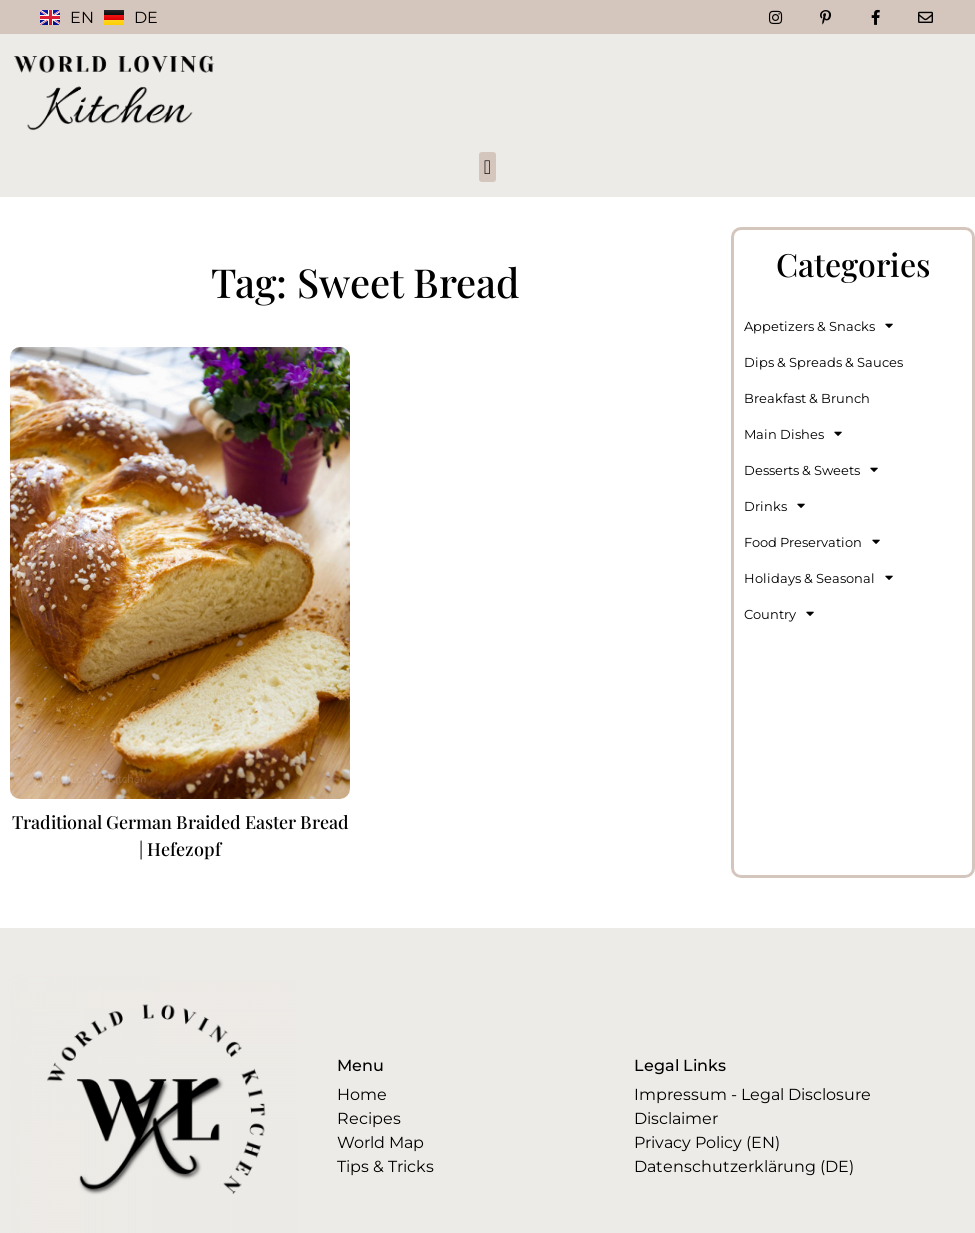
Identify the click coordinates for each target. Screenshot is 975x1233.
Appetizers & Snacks (818, 325)
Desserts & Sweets (811, 469)
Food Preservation (812, 541)
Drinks (774, 505)
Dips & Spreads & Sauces (823, 362)
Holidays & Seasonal (818, 577)
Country (779, 613)
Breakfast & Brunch (807, 398)
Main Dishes (793, 433)
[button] (487, 167)
